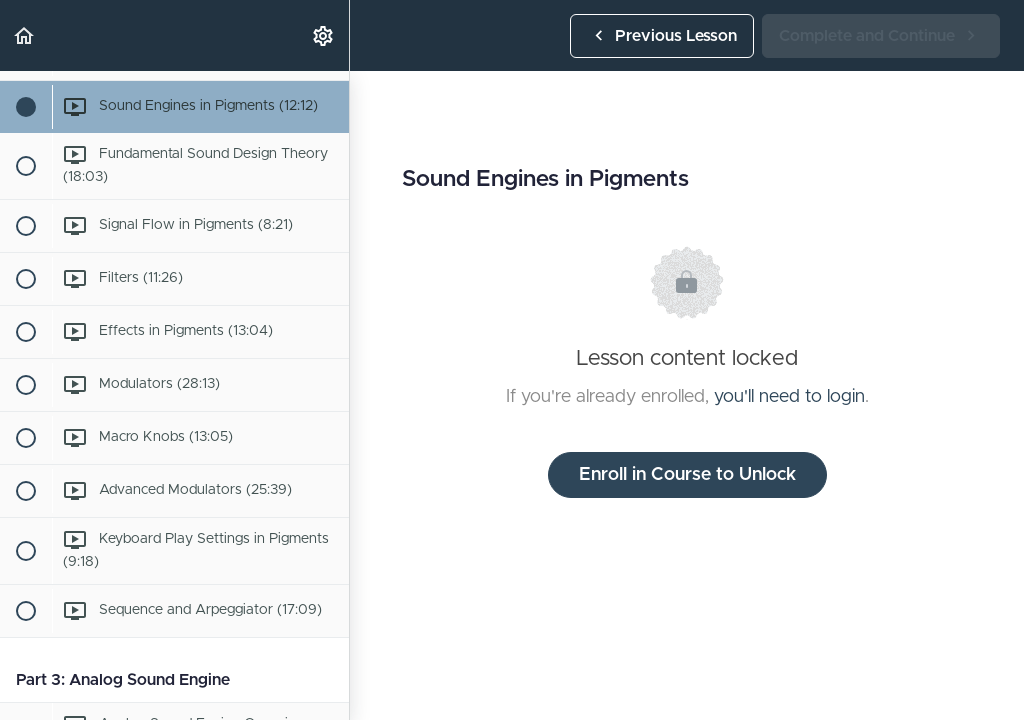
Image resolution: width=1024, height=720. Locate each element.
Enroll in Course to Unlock (687, 475)
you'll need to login (789, 397)
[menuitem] (324, 35)
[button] (25, 35)
